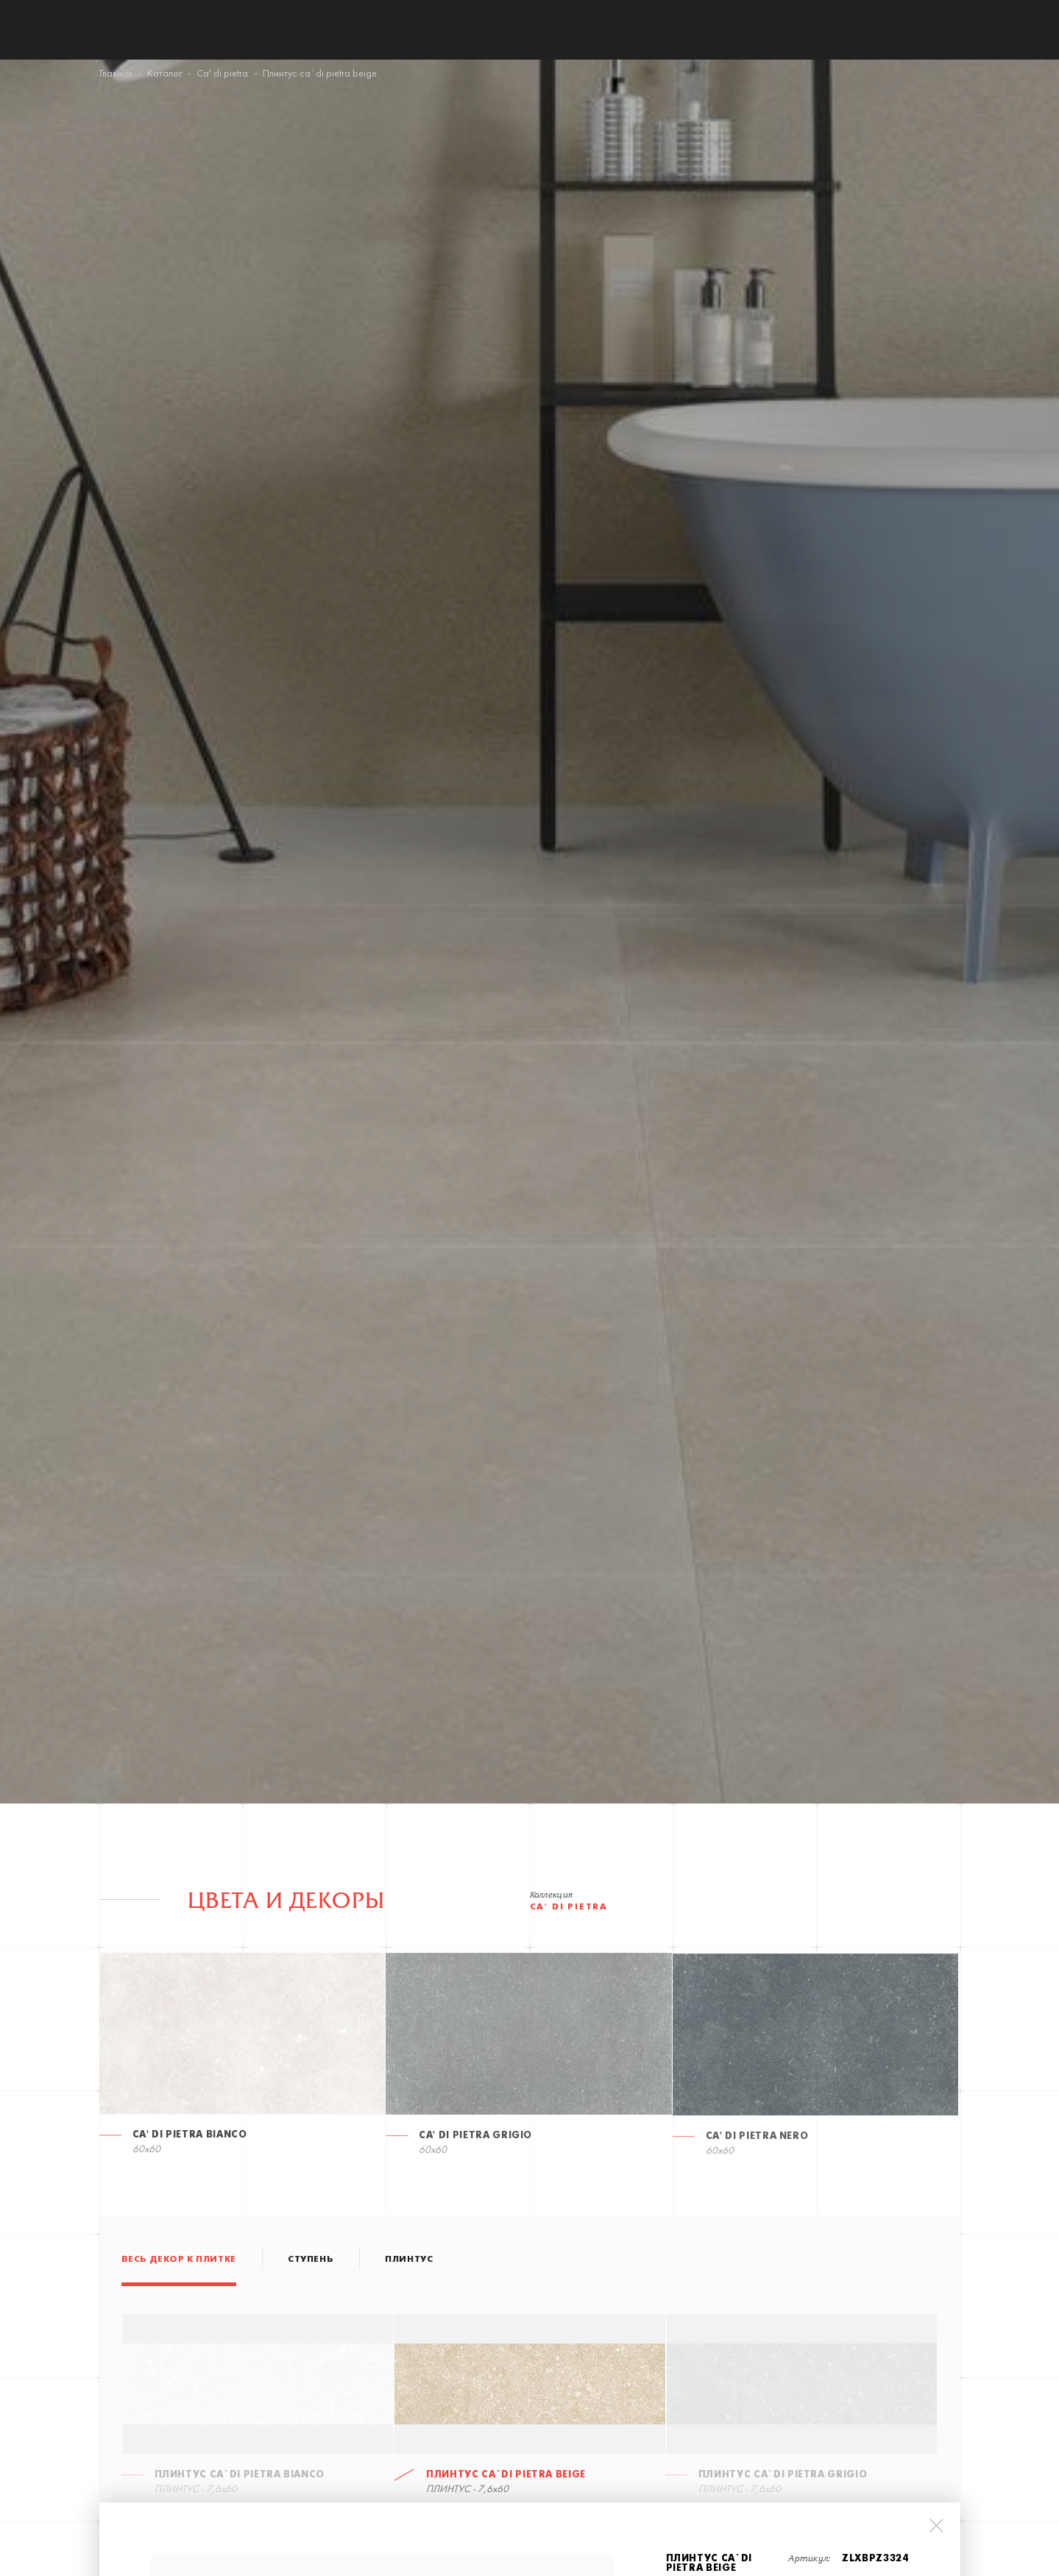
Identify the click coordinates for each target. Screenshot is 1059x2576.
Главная (115, 74)
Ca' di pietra (222, 74)
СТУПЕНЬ (310, 2259)
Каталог (164, 74)
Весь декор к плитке (178, 2259)
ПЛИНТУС (409, 2259)
